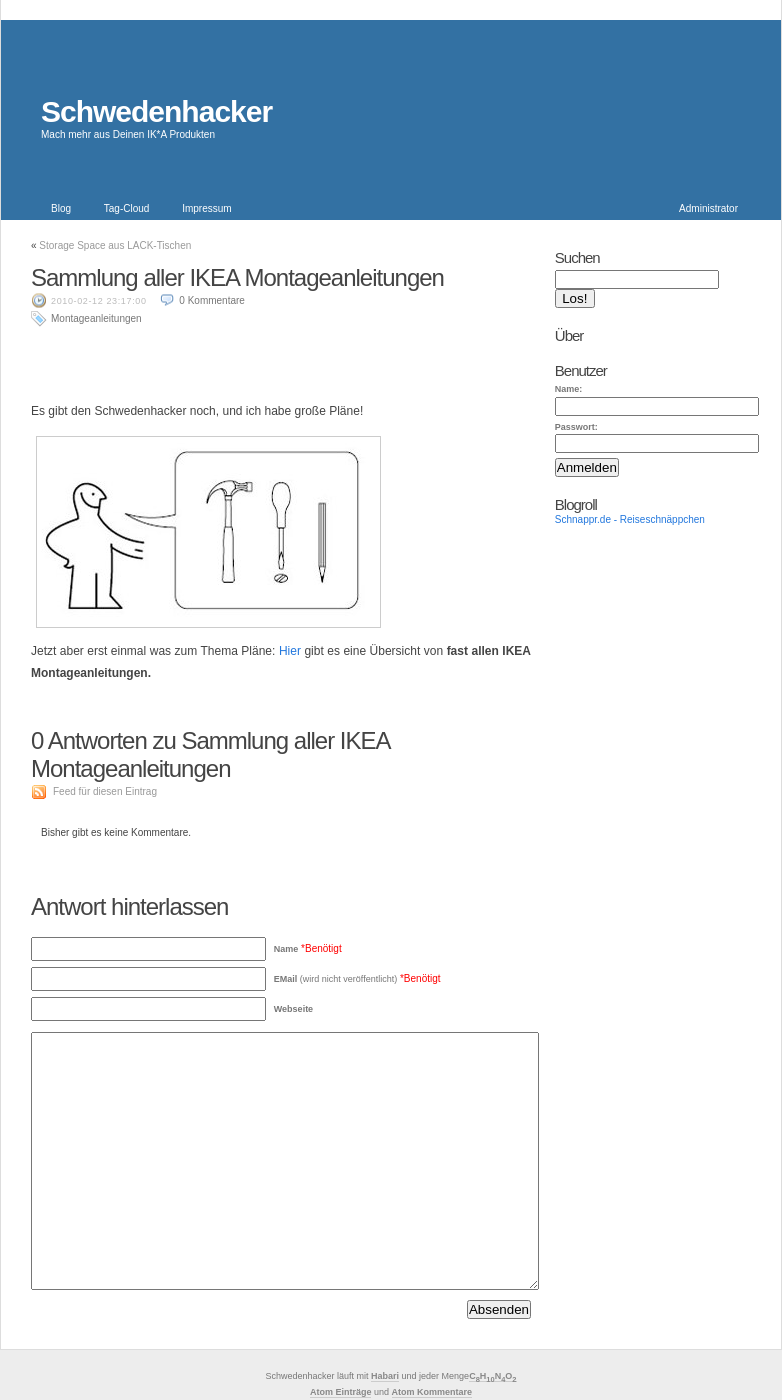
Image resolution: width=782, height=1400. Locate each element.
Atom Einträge (341, 1392)
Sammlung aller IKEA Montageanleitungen (237, 277)
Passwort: (576, 427)
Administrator (708, 208)
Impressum (206, 208)
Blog (61, 208)
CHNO (492, 1376)
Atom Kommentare (432, 1392)
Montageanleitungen (96, 318)
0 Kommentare (212, 300)
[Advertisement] (281, 358)
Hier (290, 651)
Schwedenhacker (156, 111)
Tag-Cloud (127, 208)
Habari (385, 1376)
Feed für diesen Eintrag (105, 791)
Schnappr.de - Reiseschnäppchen (630, 519)
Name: (569, 389)
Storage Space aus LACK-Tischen (115, 245)
